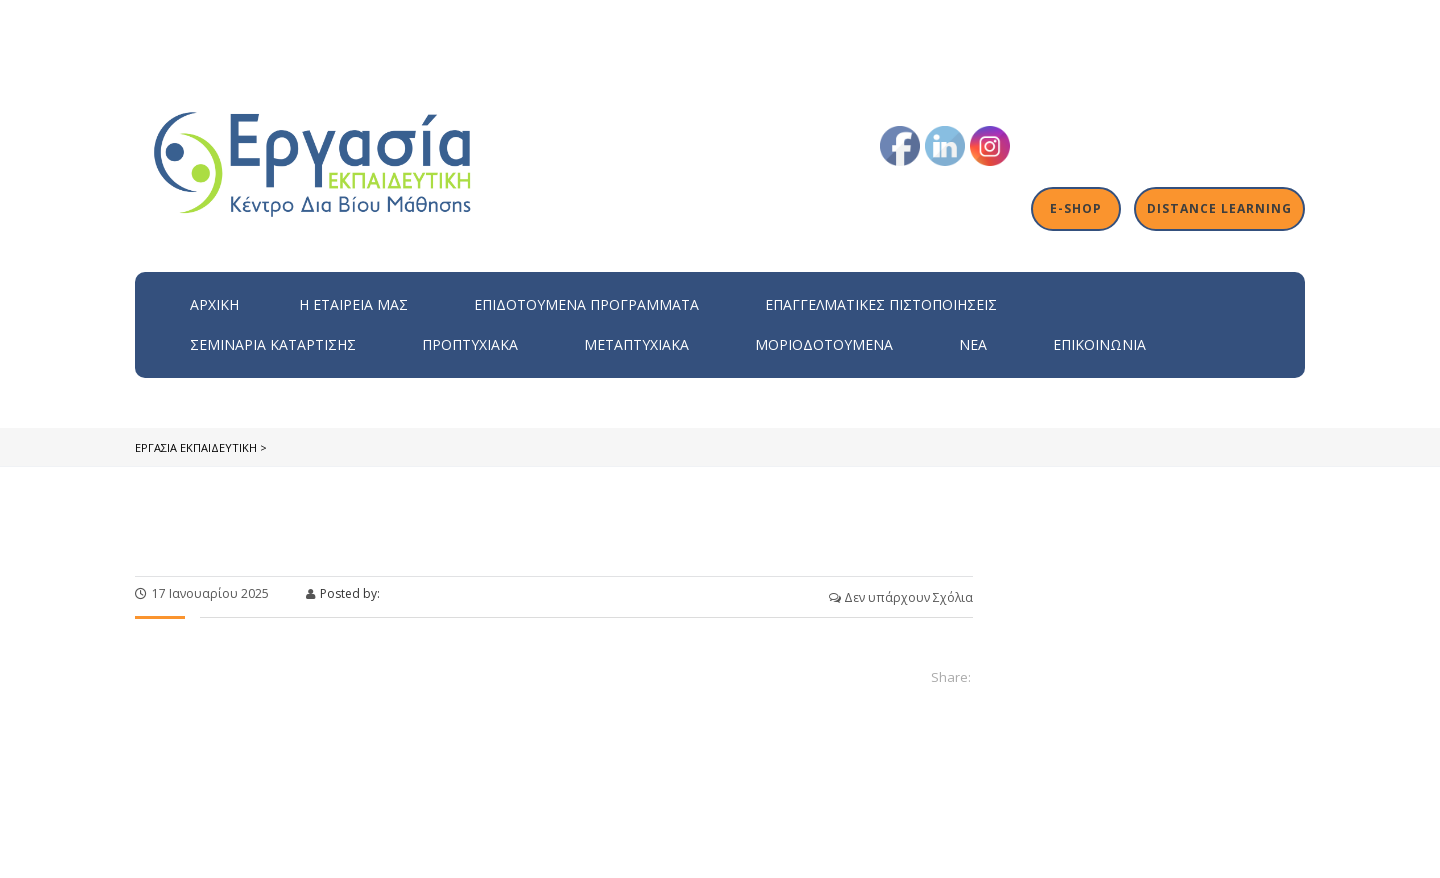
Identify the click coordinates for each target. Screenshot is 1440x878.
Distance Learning (1220, 209)
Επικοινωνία (1099, 344)
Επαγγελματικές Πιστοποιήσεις (881, 304)
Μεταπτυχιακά (636, 344)
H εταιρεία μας (353, 304)
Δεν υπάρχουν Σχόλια (901, 597)
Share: (951, 677)
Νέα (973, 344)
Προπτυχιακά (470, 344)
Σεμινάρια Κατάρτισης (273, 344)
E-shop (1077, 209)
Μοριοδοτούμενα (824, 344)
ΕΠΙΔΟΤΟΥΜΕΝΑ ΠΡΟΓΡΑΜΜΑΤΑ (586, 304)
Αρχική (214, 304)
